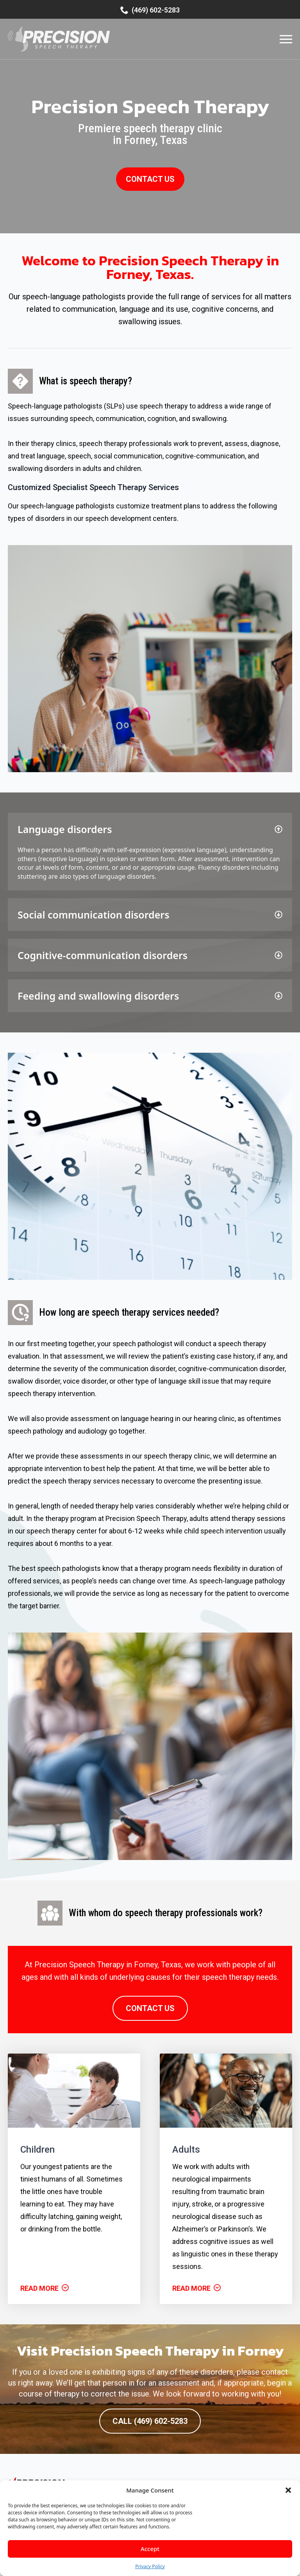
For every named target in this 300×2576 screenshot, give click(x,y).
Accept (150, 2549)
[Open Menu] (286, 39)
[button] (288, 2490)
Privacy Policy (150, 2566)
